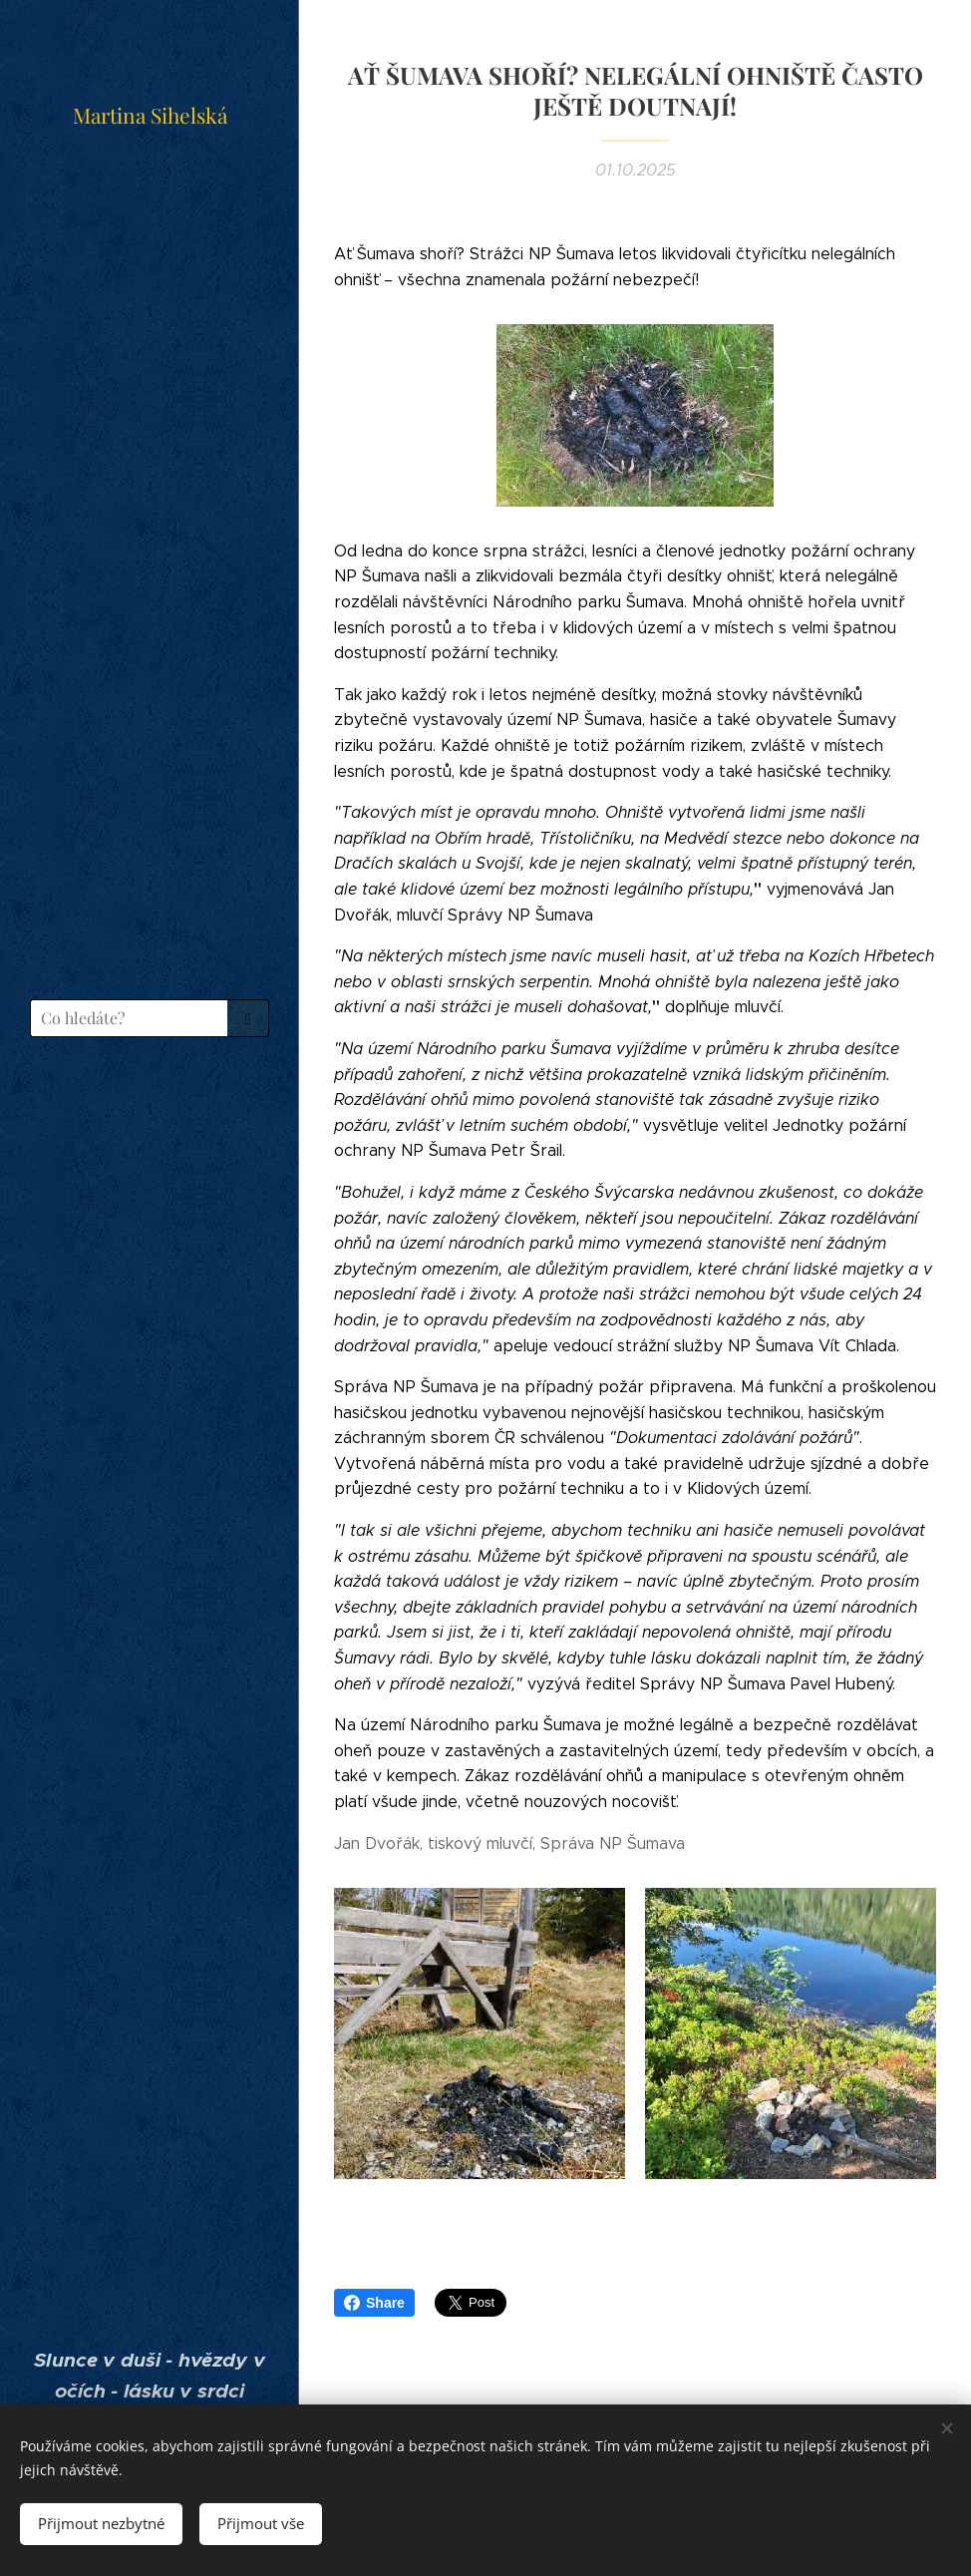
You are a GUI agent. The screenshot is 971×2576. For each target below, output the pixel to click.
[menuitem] (149, 1110)
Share (374, 2303)
